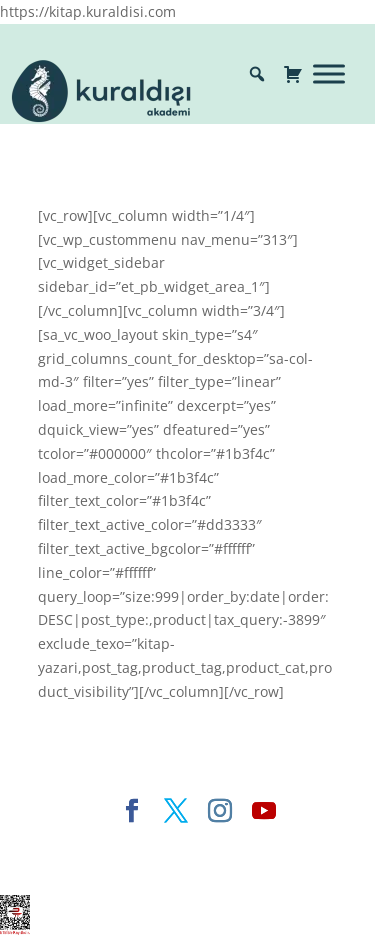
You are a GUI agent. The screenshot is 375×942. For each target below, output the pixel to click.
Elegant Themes (106, 843)
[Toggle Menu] (329, 73)
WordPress (137, 867)
